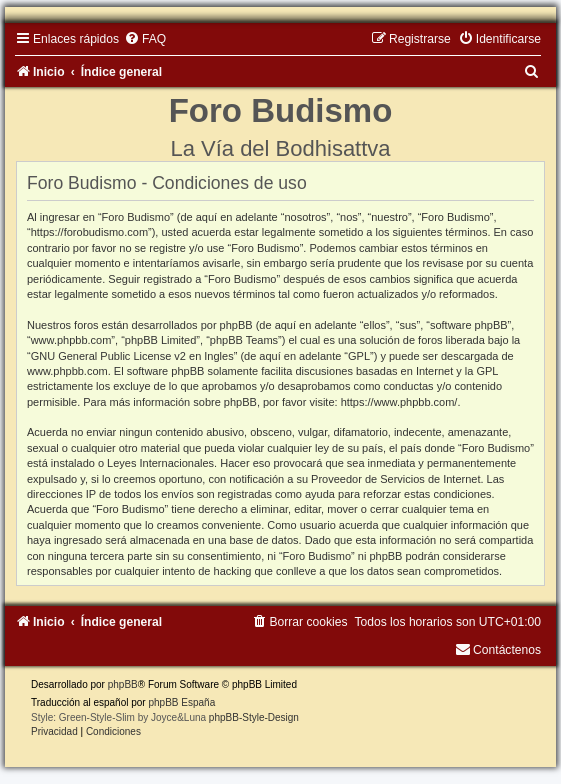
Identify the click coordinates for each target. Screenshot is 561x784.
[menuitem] (145, 39)
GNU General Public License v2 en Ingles (132, 356)
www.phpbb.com (67, 371)
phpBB (123, 684)
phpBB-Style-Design (254, 717)
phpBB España (181, 702)
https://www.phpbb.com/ (399, 402)
